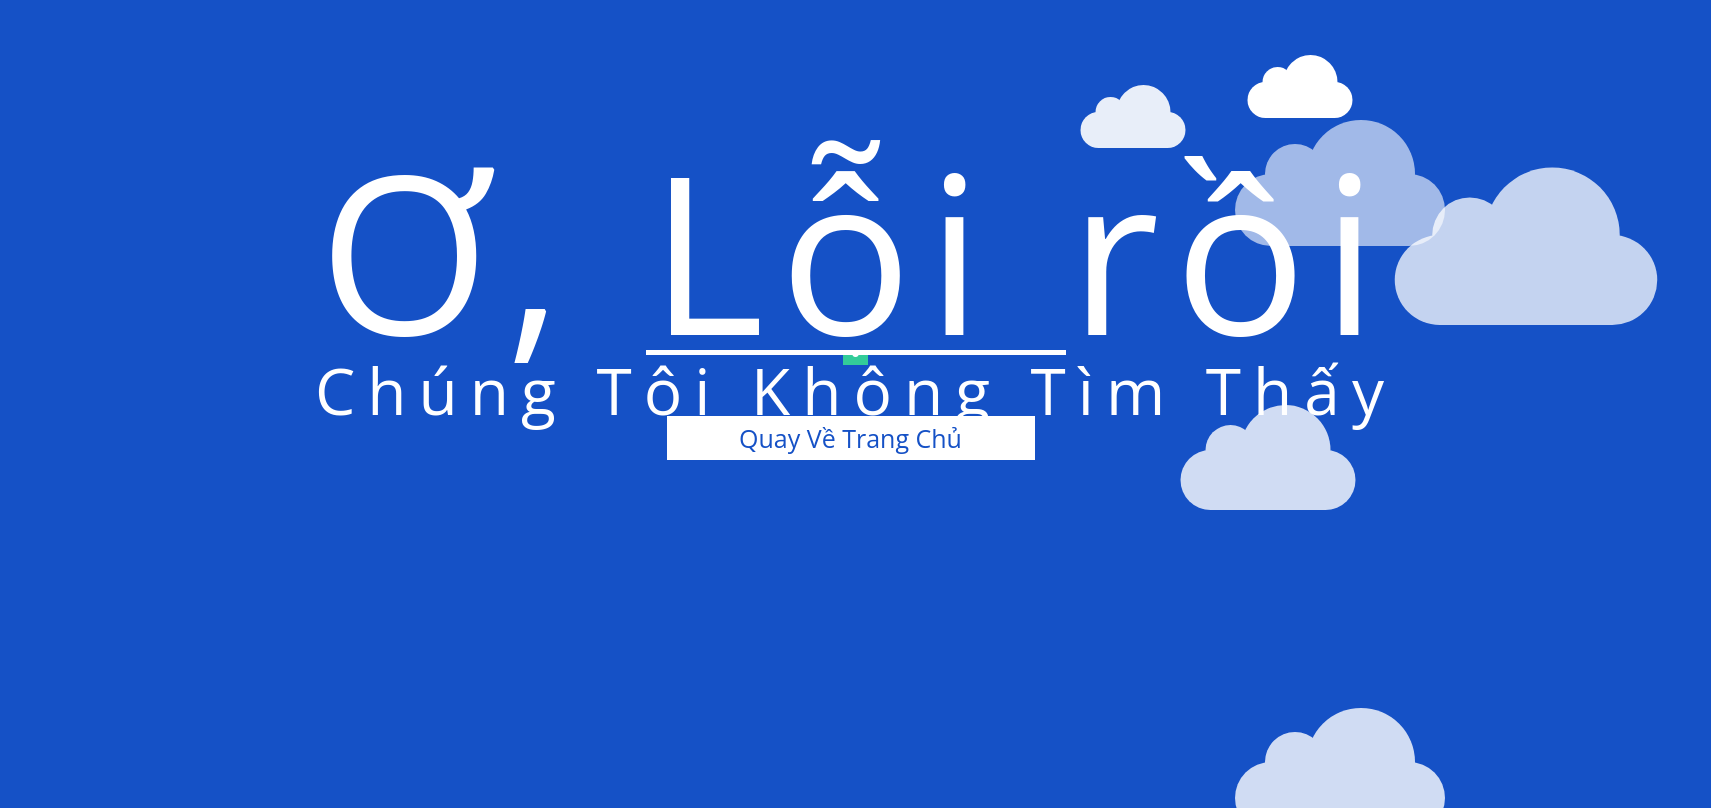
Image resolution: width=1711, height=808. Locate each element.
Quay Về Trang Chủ (850, 438)
